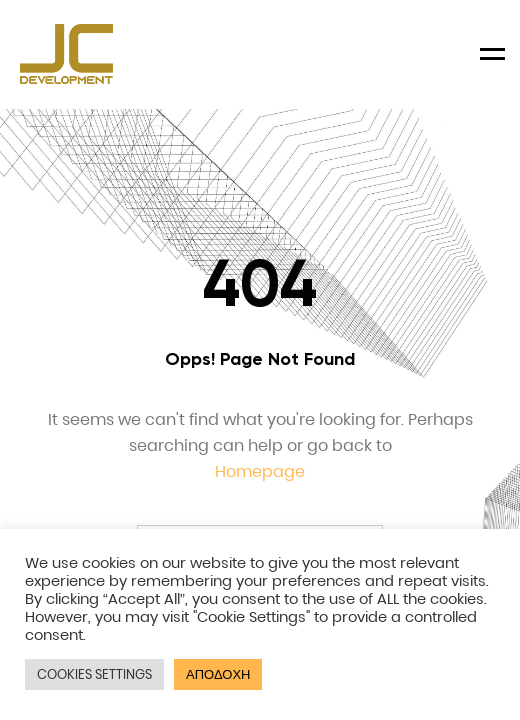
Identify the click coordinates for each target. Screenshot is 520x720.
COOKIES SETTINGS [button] (94, 674)
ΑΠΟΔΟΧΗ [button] (218, 674)
